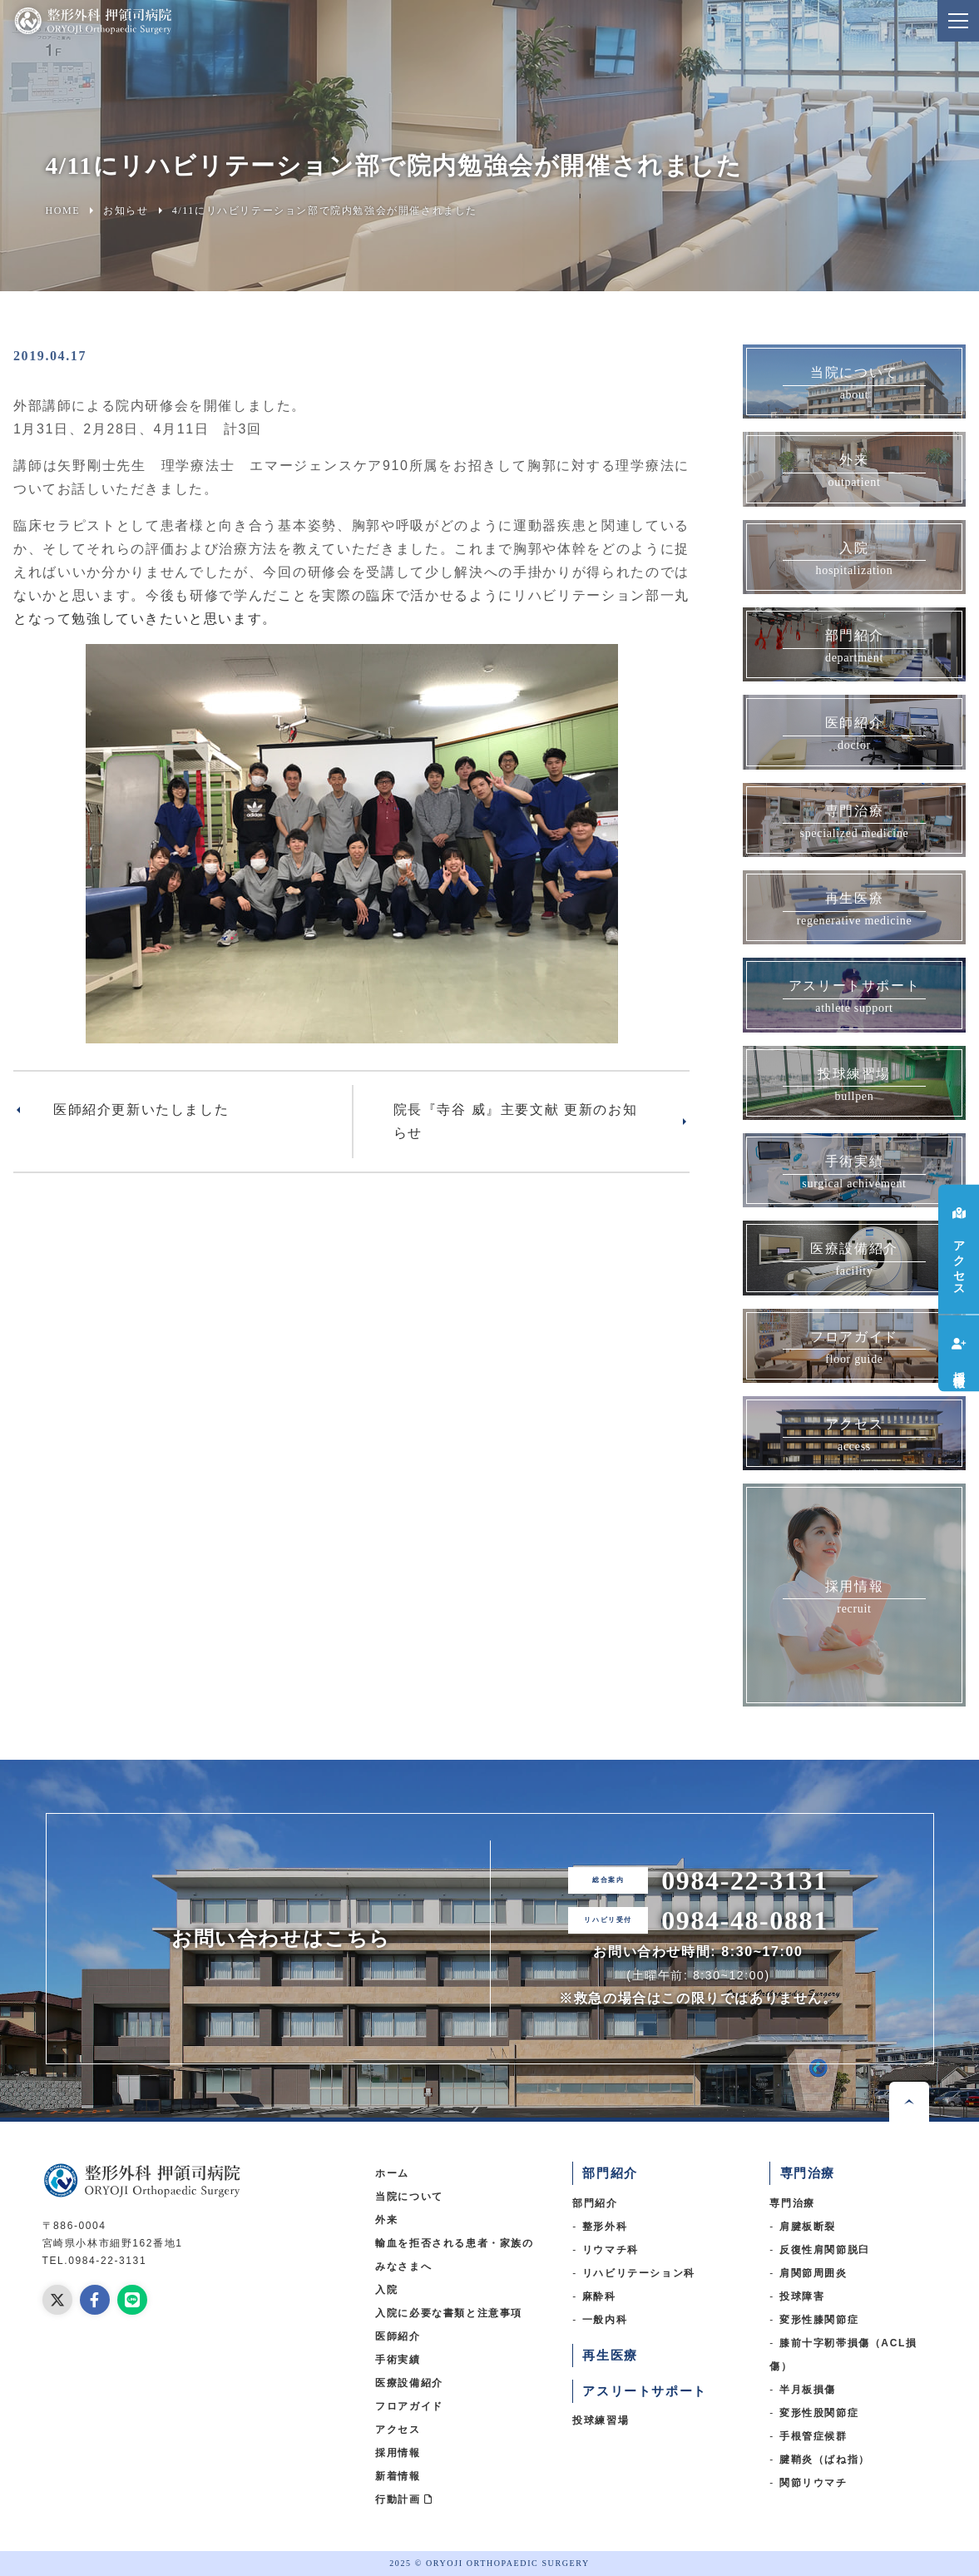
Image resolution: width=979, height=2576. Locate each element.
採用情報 (397, 2453)
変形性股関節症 (818, 2413)
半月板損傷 (807, 2389)
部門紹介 (594, 2203)
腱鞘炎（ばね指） (824, 2459)
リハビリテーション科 (638, 2273)
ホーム (392, 2173)
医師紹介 (397, 2336)
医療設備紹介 (409, 2383)
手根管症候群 (813, 2436)
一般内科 (604, 2320)
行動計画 (404, 2499)
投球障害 (801, 2296)
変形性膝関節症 (818, 2320)
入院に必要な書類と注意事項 (448, 2313)
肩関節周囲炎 (813, 2273)
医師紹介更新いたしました (141, 1109)
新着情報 (397, 2476)
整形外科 (604, 2226)
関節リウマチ (813, 2483)
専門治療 (791, 2203)
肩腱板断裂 (807, 2226)
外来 (386, 2220)
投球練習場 (600, 2420)
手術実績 (397, 2359)
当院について (409, 2196)
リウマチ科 (610, 2250)
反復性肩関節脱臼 (824, 2250)
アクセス (397, 2429)
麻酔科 (599, 2296)
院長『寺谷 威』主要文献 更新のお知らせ (515, 1121)
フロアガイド (409, 2406)
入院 (386, 2290)
